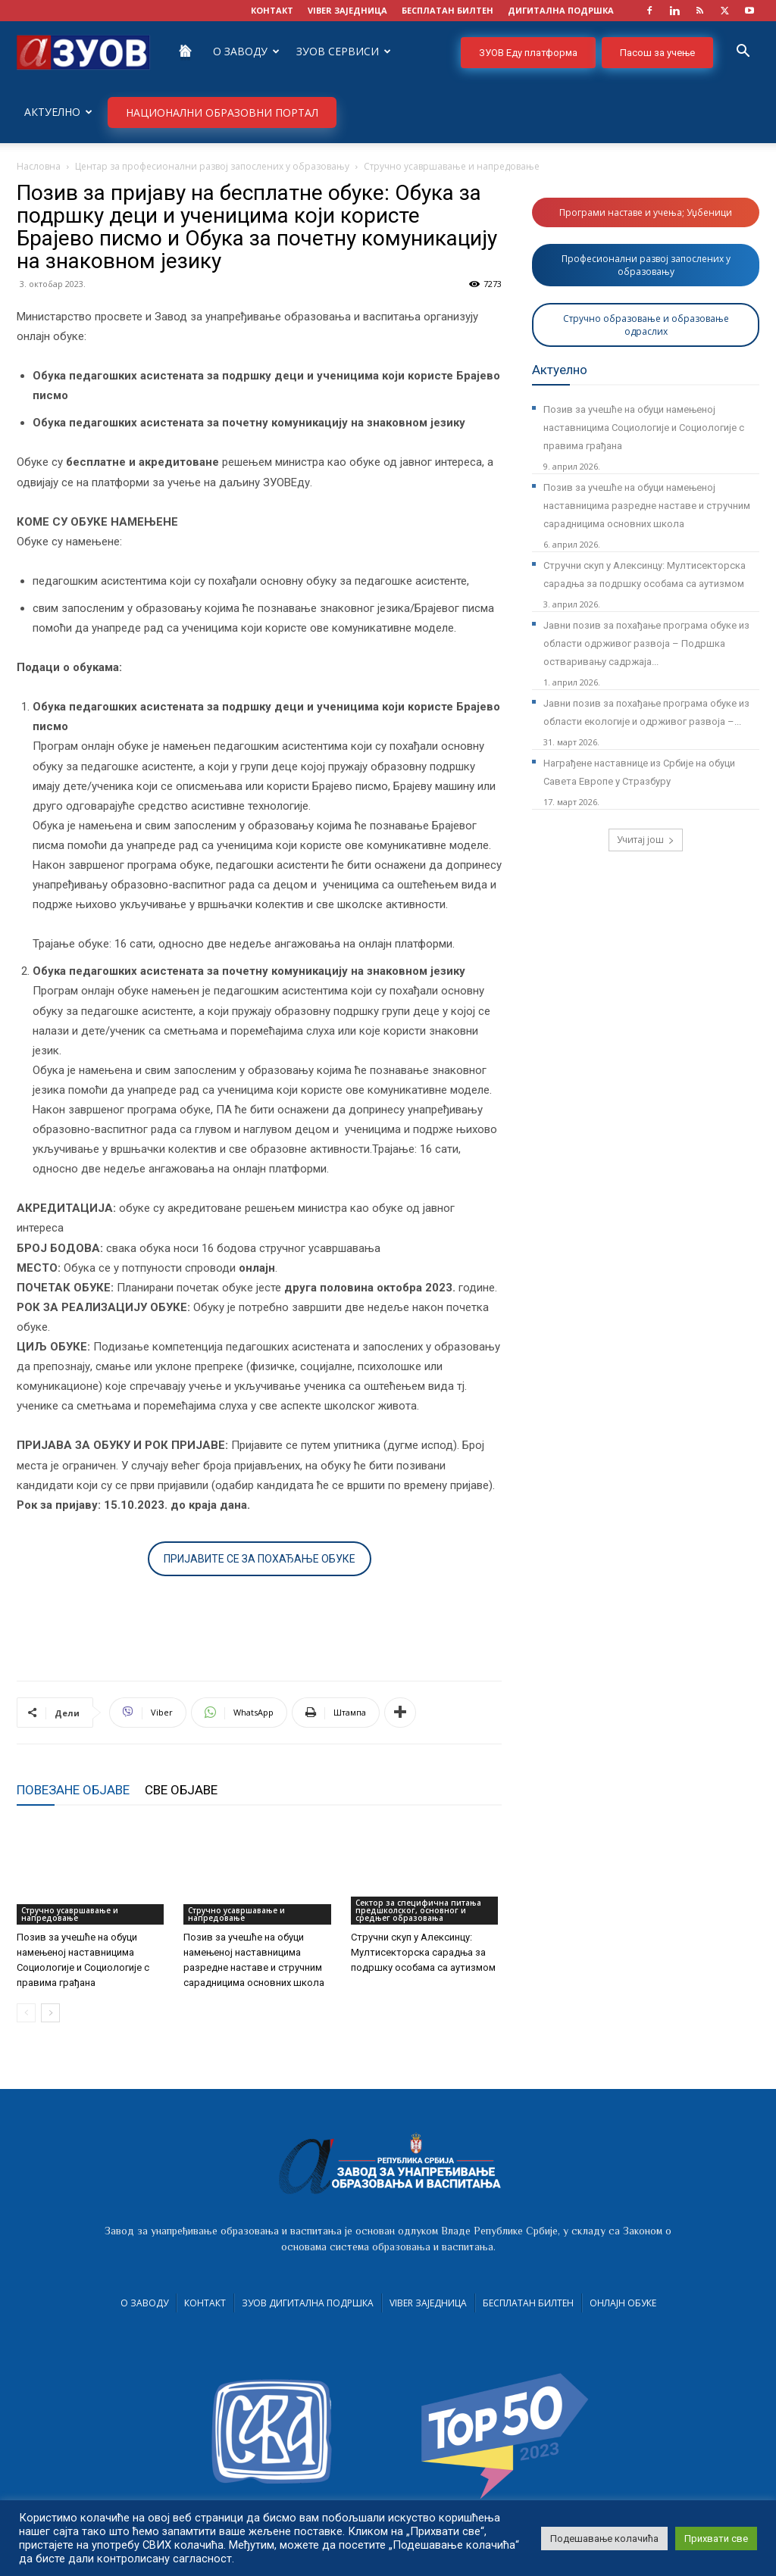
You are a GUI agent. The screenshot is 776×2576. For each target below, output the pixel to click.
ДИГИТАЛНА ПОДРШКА (561, 10)
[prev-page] (26, 2012)
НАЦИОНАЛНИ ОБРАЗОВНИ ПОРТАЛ (222, 112)
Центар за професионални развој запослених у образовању (212, 166)
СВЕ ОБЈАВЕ (181, 1789)
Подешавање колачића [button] (604, 2538)
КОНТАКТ (272, 10)
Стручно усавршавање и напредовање (69, 1914)
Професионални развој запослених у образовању (646, 265)
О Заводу (246, 51)
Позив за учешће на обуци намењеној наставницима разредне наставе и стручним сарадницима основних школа (646, 505)
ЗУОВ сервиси (343, 51)
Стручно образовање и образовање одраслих (646, 325)
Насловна (39, 166)
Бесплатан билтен (528, 2303)
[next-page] (50, 2012)
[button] (742, 52)
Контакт (205, 2303)
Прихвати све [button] (716, 2538)
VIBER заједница (347, 10)
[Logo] (83, 51)
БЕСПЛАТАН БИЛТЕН (447, 10)
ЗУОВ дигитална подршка (308, 2303)
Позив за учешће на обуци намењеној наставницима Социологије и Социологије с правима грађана (643, 427)
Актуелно (58, 112)
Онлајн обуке (623, 2303)
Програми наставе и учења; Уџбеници (645, 212)
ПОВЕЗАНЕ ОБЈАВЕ (73, 1789)
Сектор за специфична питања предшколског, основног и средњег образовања (418, 1910)
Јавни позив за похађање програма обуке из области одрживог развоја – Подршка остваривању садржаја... (646, 643)
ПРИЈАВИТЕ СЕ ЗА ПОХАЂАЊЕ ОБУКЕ (259, 1559)
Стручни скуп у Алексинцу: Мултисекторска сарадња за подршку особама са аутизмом (423, 1952)
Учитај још (645, 839)
